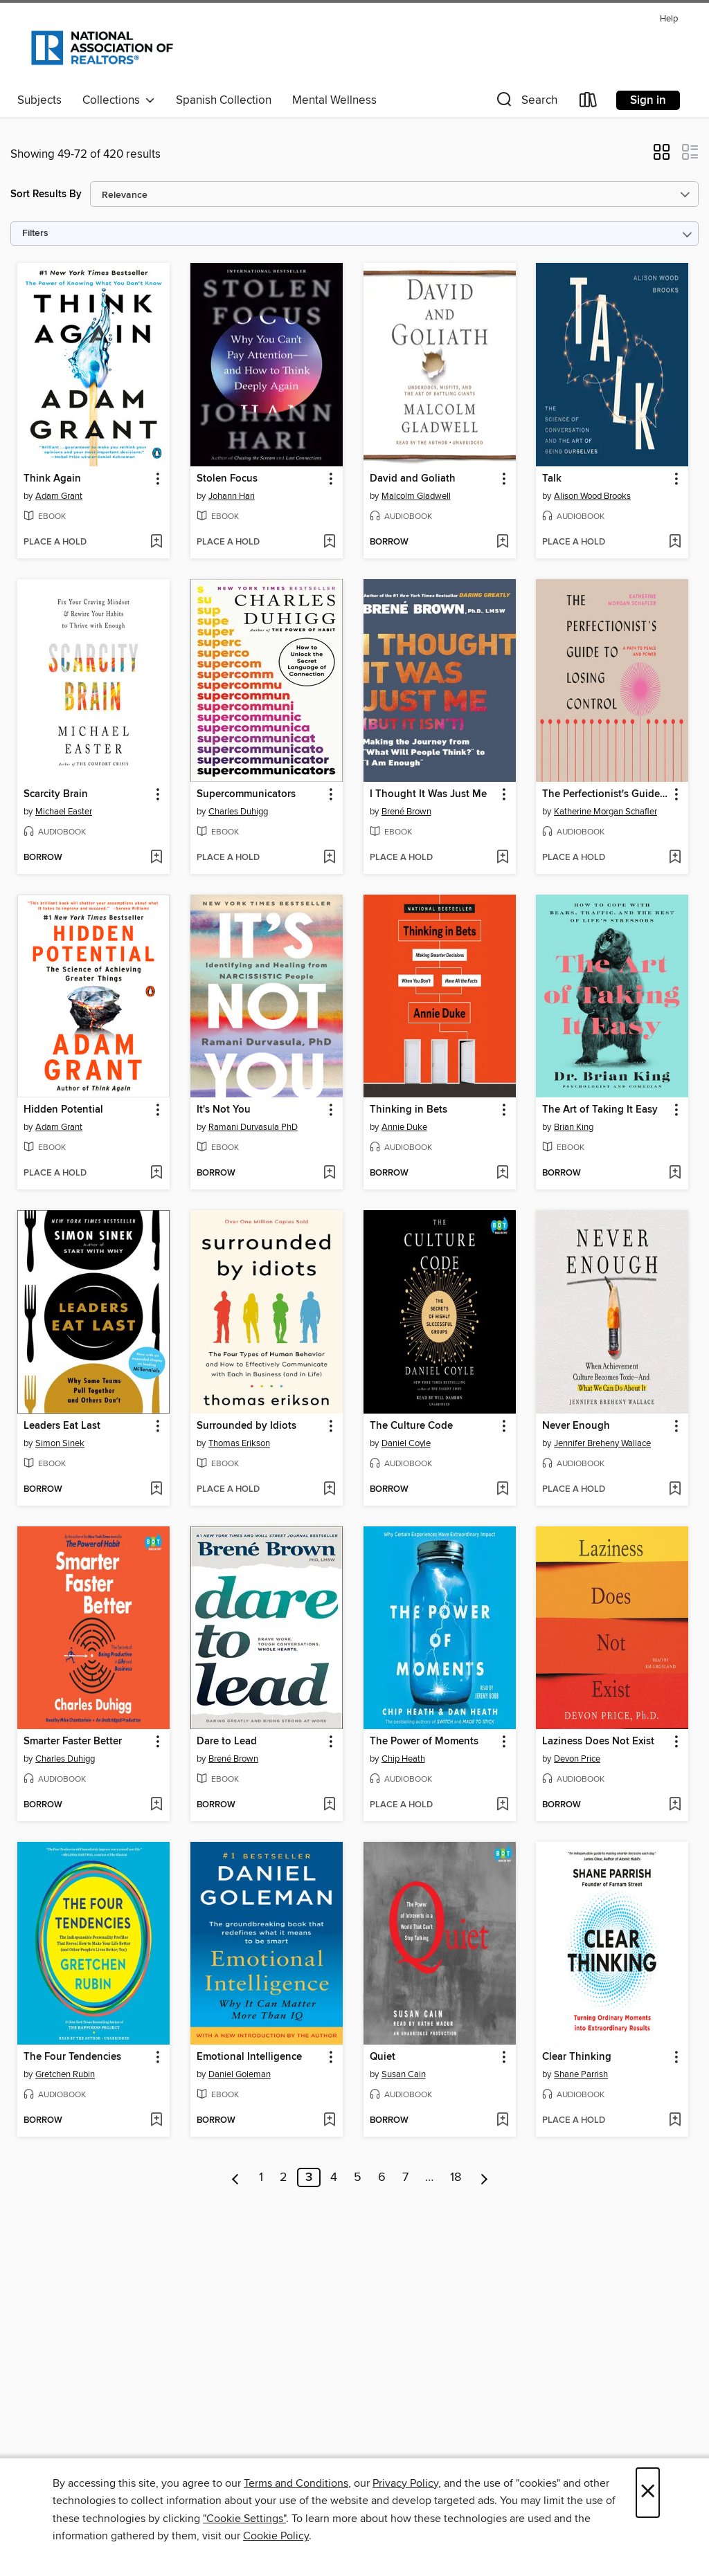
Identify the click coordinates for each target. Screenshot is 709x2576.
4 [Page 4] (333, 2177)
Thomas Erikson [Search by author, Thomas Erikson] (239, 1443)
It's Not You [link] (224, 1110)
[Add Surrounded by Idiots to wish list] (329, 1490)
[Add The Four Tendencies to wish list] (156, 2121)
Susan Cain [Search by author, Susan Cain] (404, 2074)
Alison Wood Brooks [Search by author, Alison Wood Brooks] (592, 496)
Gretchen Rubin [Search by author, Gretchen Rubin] (65, 2074)
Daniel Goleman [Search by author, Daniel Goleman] (239, 2074)
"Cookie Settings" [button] (244, 2518)
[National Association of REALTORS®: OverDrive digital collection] (102, 47)
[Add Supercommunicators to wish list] (329, 858)
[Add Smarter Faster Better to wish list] (156, 1805)
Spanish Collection (223, 100)
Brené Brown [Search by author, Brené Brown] (406, 811)
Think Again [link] (52, 479)
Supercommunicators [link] (246, 794)
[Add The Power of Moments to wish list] (502, 1805)
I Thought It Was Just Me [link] (428, 794)
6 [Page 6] (382, 2177)
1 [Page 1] (261, 2177)
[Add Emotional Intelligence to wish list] (329, 2121)
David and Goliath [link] (413, 479)
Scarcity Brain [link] (56, 794)
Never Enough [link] (576, 1426)
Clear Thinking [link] (576, 2057)
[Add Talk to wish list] (674, 542)
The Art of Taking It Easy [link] (600, 1110)
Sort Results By (46, 194)
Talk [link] (552, 479)
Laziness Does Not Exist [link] (598, 1741)
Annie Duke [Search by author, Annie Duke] (404, 1127)
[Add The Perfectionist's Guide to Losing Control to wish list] (674, 858)
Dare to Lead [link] (227, 1741)
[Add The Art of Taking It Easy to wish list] (674, 1173)
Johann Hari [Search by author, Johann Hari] (231, 496)
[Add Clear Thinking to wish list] (674, 2121)
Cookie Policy (276, 2536)
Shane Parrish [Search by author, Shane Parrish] (581, 2074)
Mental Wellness (334, 100)
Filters (35, 233)
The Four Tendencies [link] (72, 2057)
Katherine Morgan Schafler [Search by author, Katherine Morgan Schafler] (605, 811)
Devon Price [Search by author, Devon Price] (577, 1758)
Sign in (648, 100)
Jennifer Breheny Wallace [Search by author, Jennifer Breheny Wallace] (602, 1443)
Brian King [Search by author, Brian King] (573, 1127)
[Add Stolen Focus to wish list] (329, 542)
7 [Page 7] (405, 2177)
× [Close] (647, 2492)
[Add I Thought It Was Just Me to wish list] (502, 858)
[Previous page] (235, 2177)
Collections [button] (118, 100)
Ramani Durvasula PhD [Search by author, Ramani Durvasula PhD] (253, 1127)
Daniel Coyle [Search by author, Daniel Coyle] (406, 1443)
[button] (525, 102)
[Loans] (588, 102)
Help (669, 19)
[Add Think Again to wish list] (156, 542)
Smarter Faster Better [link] (73, 1741)
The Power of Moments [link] (424, 1741)
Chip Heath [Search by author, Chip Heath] (403, 1758)
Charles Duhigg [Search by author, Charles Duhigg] (238, 811)
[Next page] (484, 2177)
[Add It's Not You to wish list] (329, 1173)
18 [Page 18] (455, 2177)
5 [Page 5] (357, 2177)
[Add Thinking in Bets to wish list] (502, 1173)
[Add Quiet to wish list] (502, 2121)
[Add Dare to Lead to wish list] (329, 1805)
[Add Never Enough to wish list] (674, 1490)
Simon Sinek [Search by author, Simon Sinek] (59, 1443)
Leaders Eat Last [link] (62, 1426)
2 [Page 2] (283, 2177)
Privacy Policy (405, 2483)
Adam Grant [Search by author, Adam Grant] (58, 496)
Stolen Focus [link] (227, 479)
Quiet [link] (382, 2057)
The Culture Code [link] (411, 1426)
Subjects (39, 100)
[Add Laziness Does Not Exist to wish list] (674, 1805)
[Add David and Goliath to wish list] (502, 542)
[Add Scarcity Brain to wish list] (156, 858)
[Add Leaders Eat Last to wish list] (156, 1490)
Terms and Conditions (296, 2483)
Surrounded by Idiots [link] (246, 1426)
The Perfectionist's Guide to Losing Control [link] (605, 794)
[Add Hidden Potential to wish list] (156, 1173)
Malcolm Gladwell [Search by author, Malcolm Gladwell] (416, 496)
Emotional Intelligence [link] (249, 2057)
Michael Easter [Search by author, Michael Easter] (63, 811)
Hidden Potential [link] (63, 1110)
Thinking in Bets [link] (408, 1110)
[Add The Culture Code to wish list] (502, 1490)
